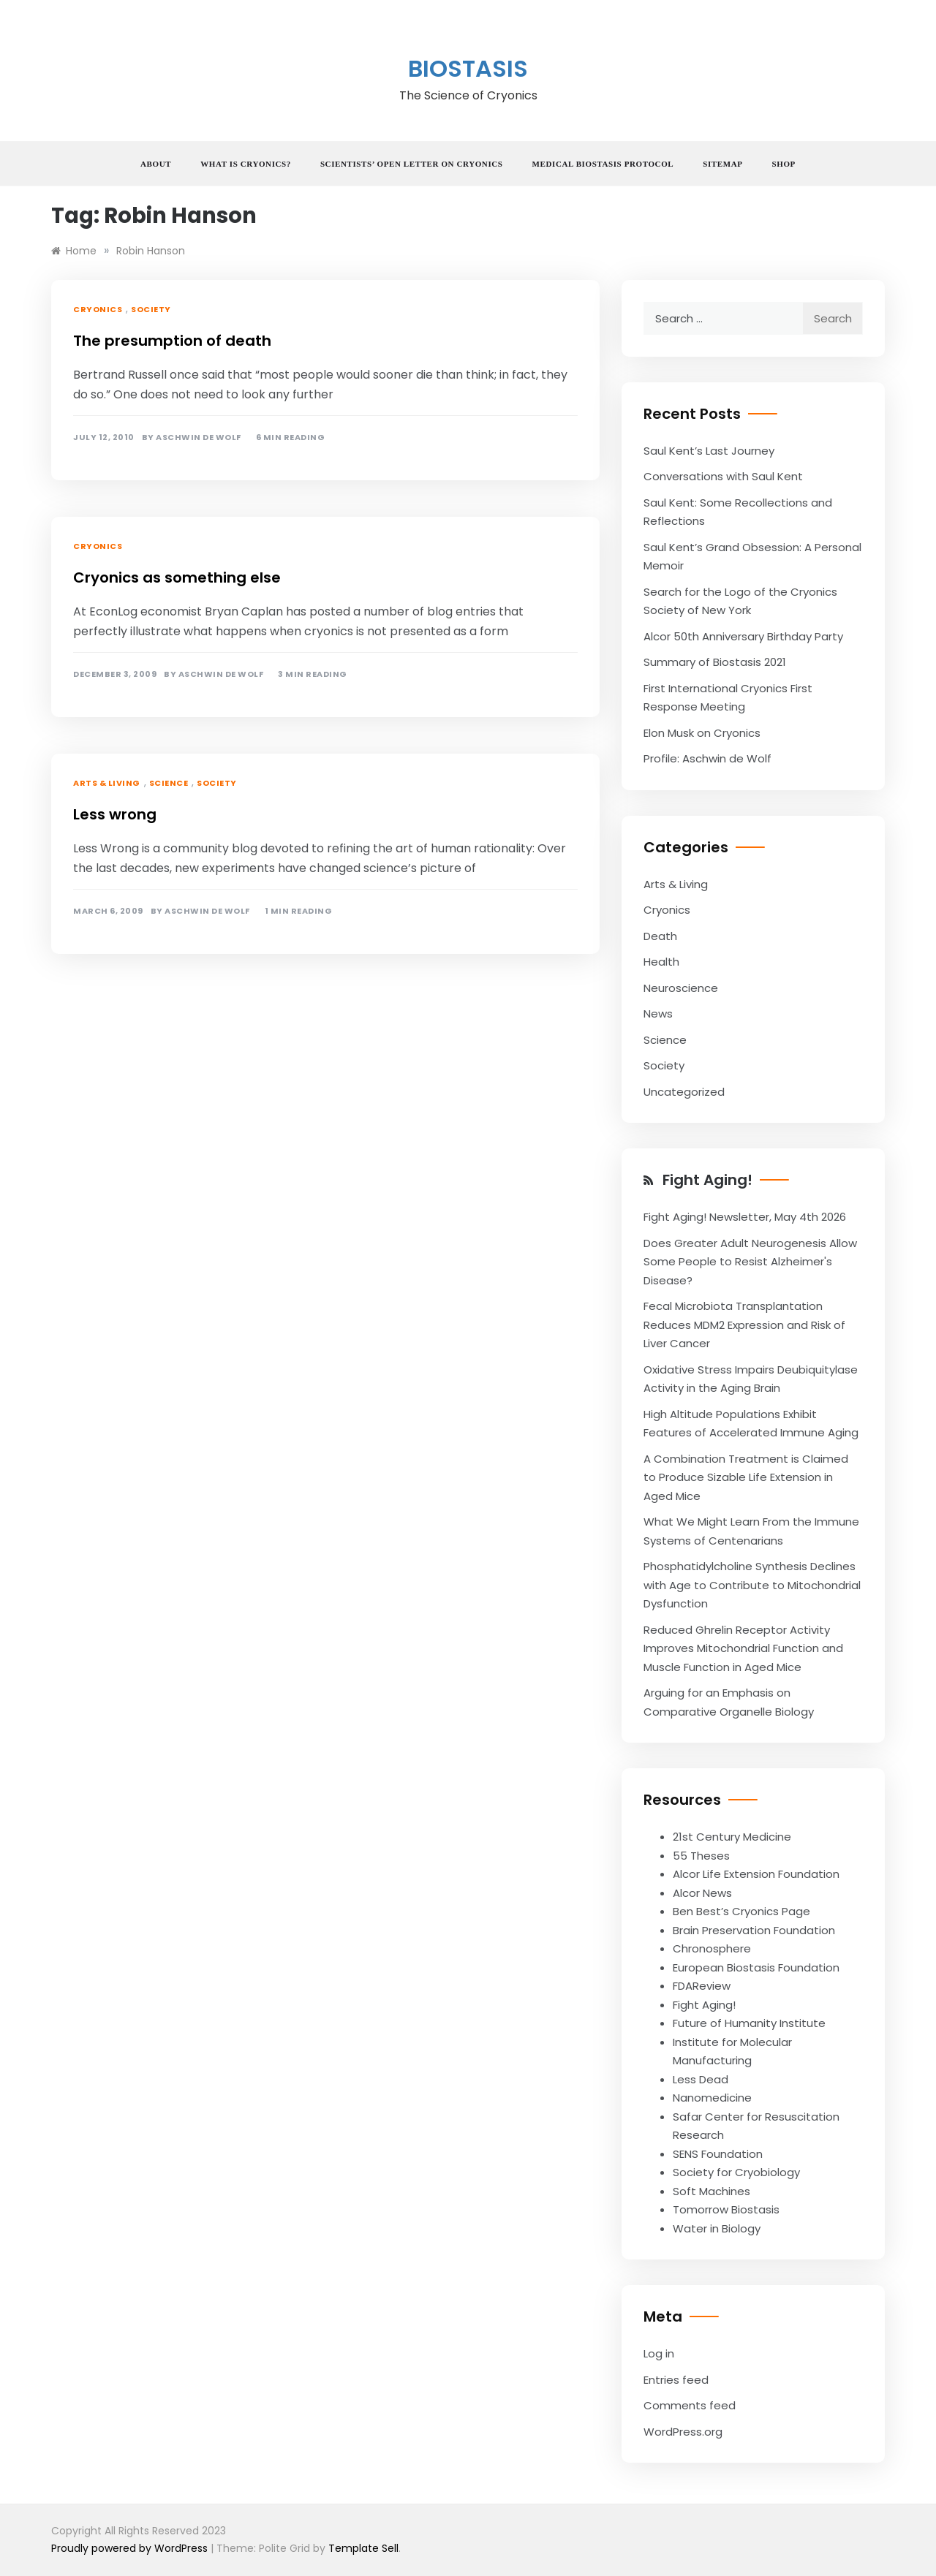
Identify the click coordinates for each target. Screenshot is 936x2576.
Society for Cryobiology (736, 2172)
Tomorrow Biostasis (726, 2209)
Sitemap (722, 163)
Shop (784, 163)
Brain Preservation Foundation (754, 1930)
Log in (659, 2353)
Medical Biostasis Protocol (603, 163)
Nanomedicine (712, 2097)
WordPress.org (683, 2431)
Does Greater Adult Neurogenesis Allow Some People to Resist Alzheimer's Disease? (750, 1261)
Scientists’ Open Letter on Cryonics (411, 163)
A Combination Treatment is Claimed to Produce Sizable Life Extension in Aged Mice (746, 1477)
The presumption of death (172, 340)
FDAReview (702, 1985)
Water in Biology (716, 2228)
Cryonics (97, 309)
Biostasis (468, 68)
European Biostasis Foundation (756, 1967)
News (658, 1013)
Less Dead (700, 2079)
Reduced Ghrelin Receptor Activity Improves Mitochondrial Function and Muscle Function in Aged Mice (743, 1648)
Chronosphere (712, 1948)
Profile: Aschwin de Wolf (707, 758)
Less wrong (114, 814)
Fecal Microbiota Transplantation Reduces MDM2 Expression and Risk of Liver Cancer (744, 1324)
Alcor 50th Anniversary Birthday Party (743, 636)
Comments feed (690, 2405)
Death (660, 936)
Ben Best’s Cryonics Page (741, 1911)
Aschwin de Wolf (198, 437)
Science (169, 783)
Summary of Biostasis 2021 (715, 662)
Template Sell (363, 2548)
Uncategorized (684, 1091)
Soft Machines (711, 2191)
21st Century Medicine (732, 1836)
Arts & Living (106, 783)
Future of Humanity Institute (749, 2023)
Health (661, 961)
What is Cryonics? (245, 163)
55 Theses (701, 1855)
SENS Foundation (718, 2154)
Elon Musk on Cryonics (702, 732)
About (155, 163)
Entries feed (676, 2379)
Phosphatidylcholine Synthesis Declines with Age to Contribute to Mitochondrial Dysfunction (752, 1584)
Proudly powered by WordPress (131, 2548)
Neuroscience (681, 988)
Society (151, 309)
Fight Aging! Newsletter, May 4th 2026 (745, 1216)
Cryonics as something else (177, 577)
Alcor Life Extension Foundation (756, 1874)
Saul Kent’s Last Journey (709, 450)
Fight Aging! (707, 1180)
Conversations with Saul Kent (723, 476)
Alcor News (702, 1893)
